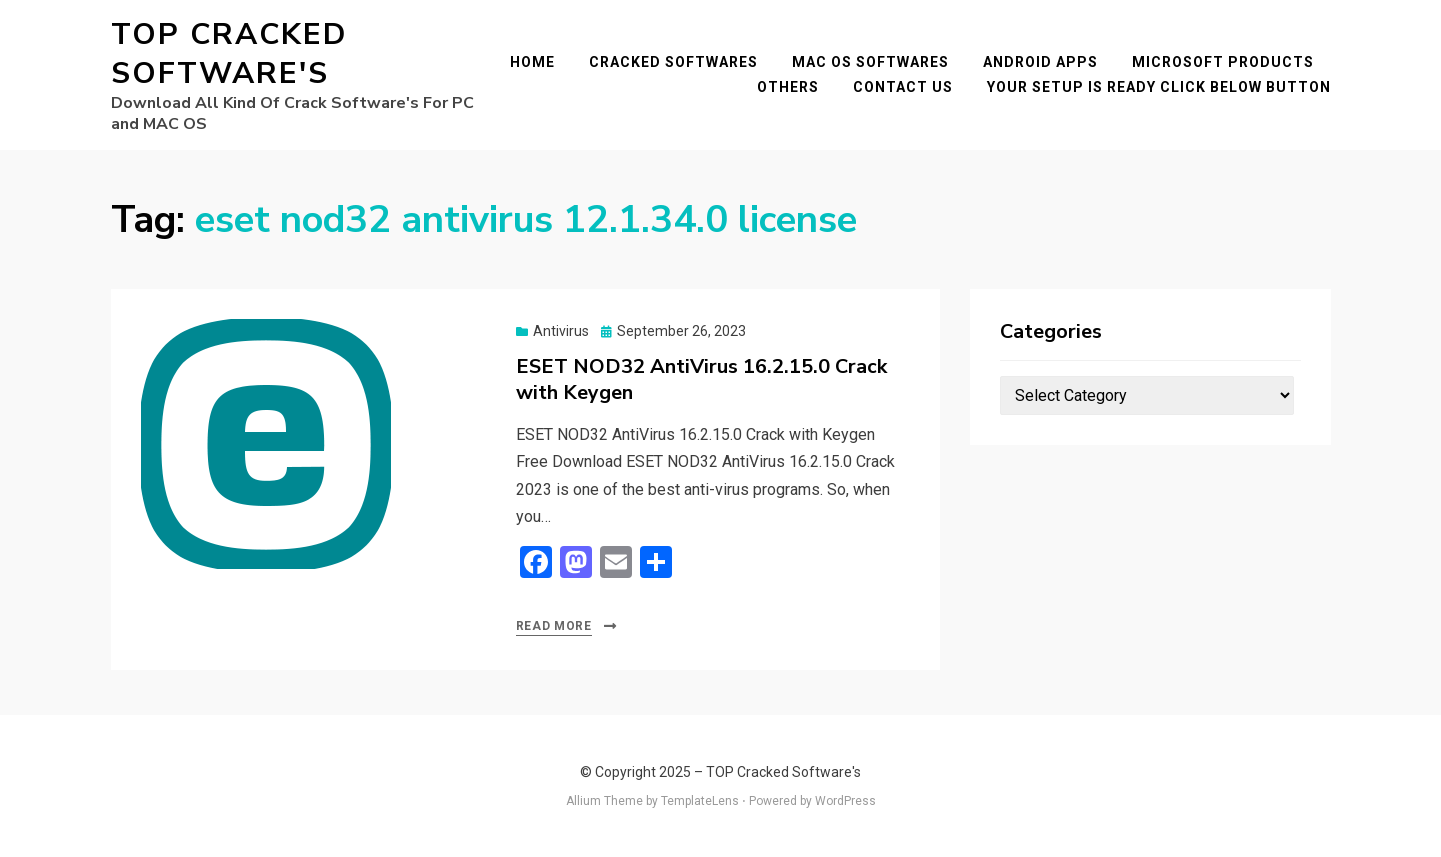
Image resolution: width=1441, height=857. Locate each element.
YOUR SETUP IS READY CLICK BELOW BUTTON (1159, 87)
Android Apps (1040, 62)
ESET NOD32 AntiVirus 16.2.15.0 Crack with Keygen (701, 379)
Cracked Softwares (673, 62)
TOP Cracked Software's (229, 54)
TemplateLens (700, 801)
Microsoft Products (1223, 62)
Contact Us (903, 87)
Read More (554, 626)
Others (788, 87)
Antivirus (561, 331)
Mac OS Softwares (870, 62)
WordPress (845, 801)
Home (532, 62)
